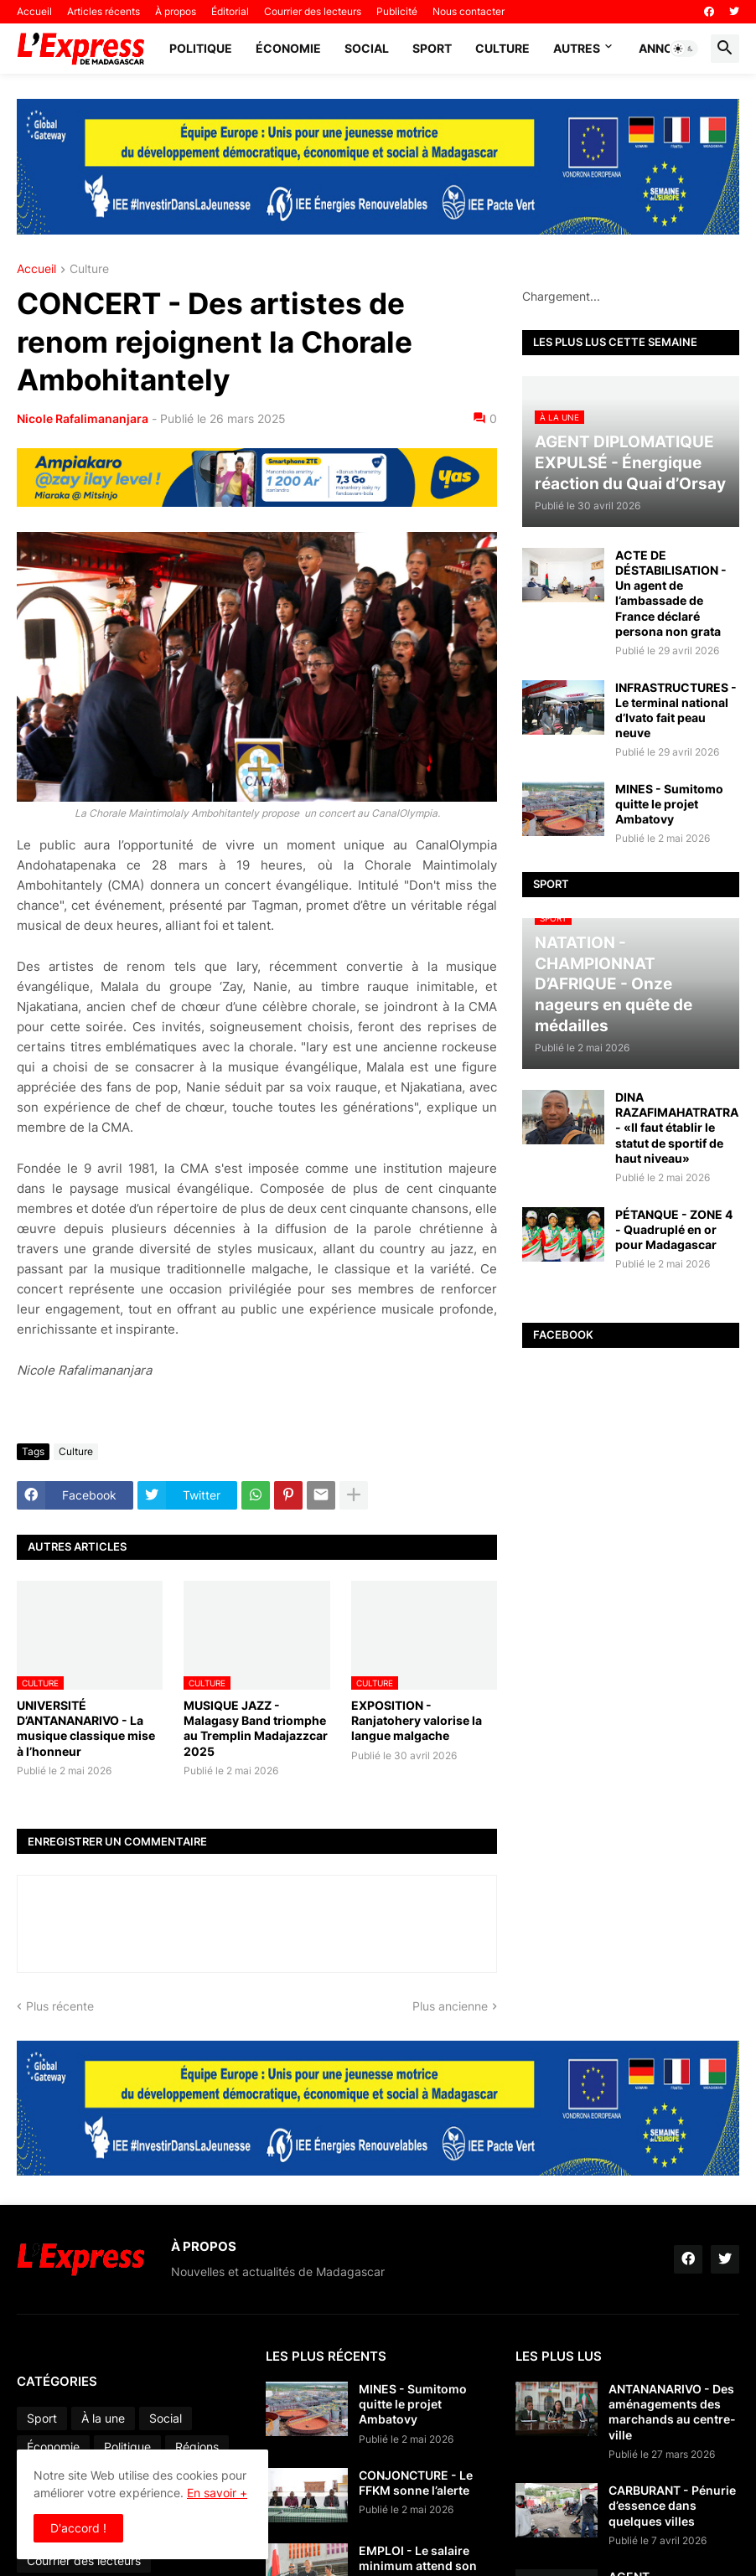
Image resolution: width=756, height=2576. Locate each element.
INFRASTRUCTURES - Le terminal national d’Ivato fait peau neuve (676, 710)
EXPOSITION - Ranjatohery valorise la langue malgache (416, 1720)
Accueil (34, 11)
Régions (197, 2446)
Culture (502, 48)
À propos (175, 11)
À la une (103, 2418)
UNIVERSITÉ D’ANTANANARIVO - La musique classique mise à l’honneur (86, 1728)
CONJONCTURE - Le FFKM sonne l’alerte (416, 2482)
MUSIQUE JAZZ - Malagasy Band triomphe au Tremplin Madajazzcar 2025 (256, 1728)
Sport (432, 48)
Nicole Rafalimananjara (82, 418)
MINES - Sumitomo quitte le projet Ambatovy (669, 804)
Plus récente (60, 2006)
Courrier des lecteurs (312, 11)
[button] (684, 48)
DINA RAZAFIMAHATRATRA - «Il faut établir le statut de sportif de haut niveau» (676, 1127)
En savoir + (217, 2493)
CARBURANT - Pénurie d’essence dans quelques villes (672, 2505)
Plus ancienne (450, 2006)
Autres (576, 48)
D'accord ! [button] (78, 2528)
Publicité (396, 11)
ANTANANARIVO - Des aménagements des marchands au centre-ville (672, 2412)
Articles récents (103, 11)
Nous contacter (468, 11)
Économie (288, 48)
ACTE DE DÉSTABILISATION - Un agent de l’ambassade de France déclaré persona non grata (671, 593)
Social (366, 48)
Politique (200, 48)
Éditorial (230, 11)
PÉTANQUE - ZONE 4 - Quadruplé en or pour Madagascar (674, 1229)
